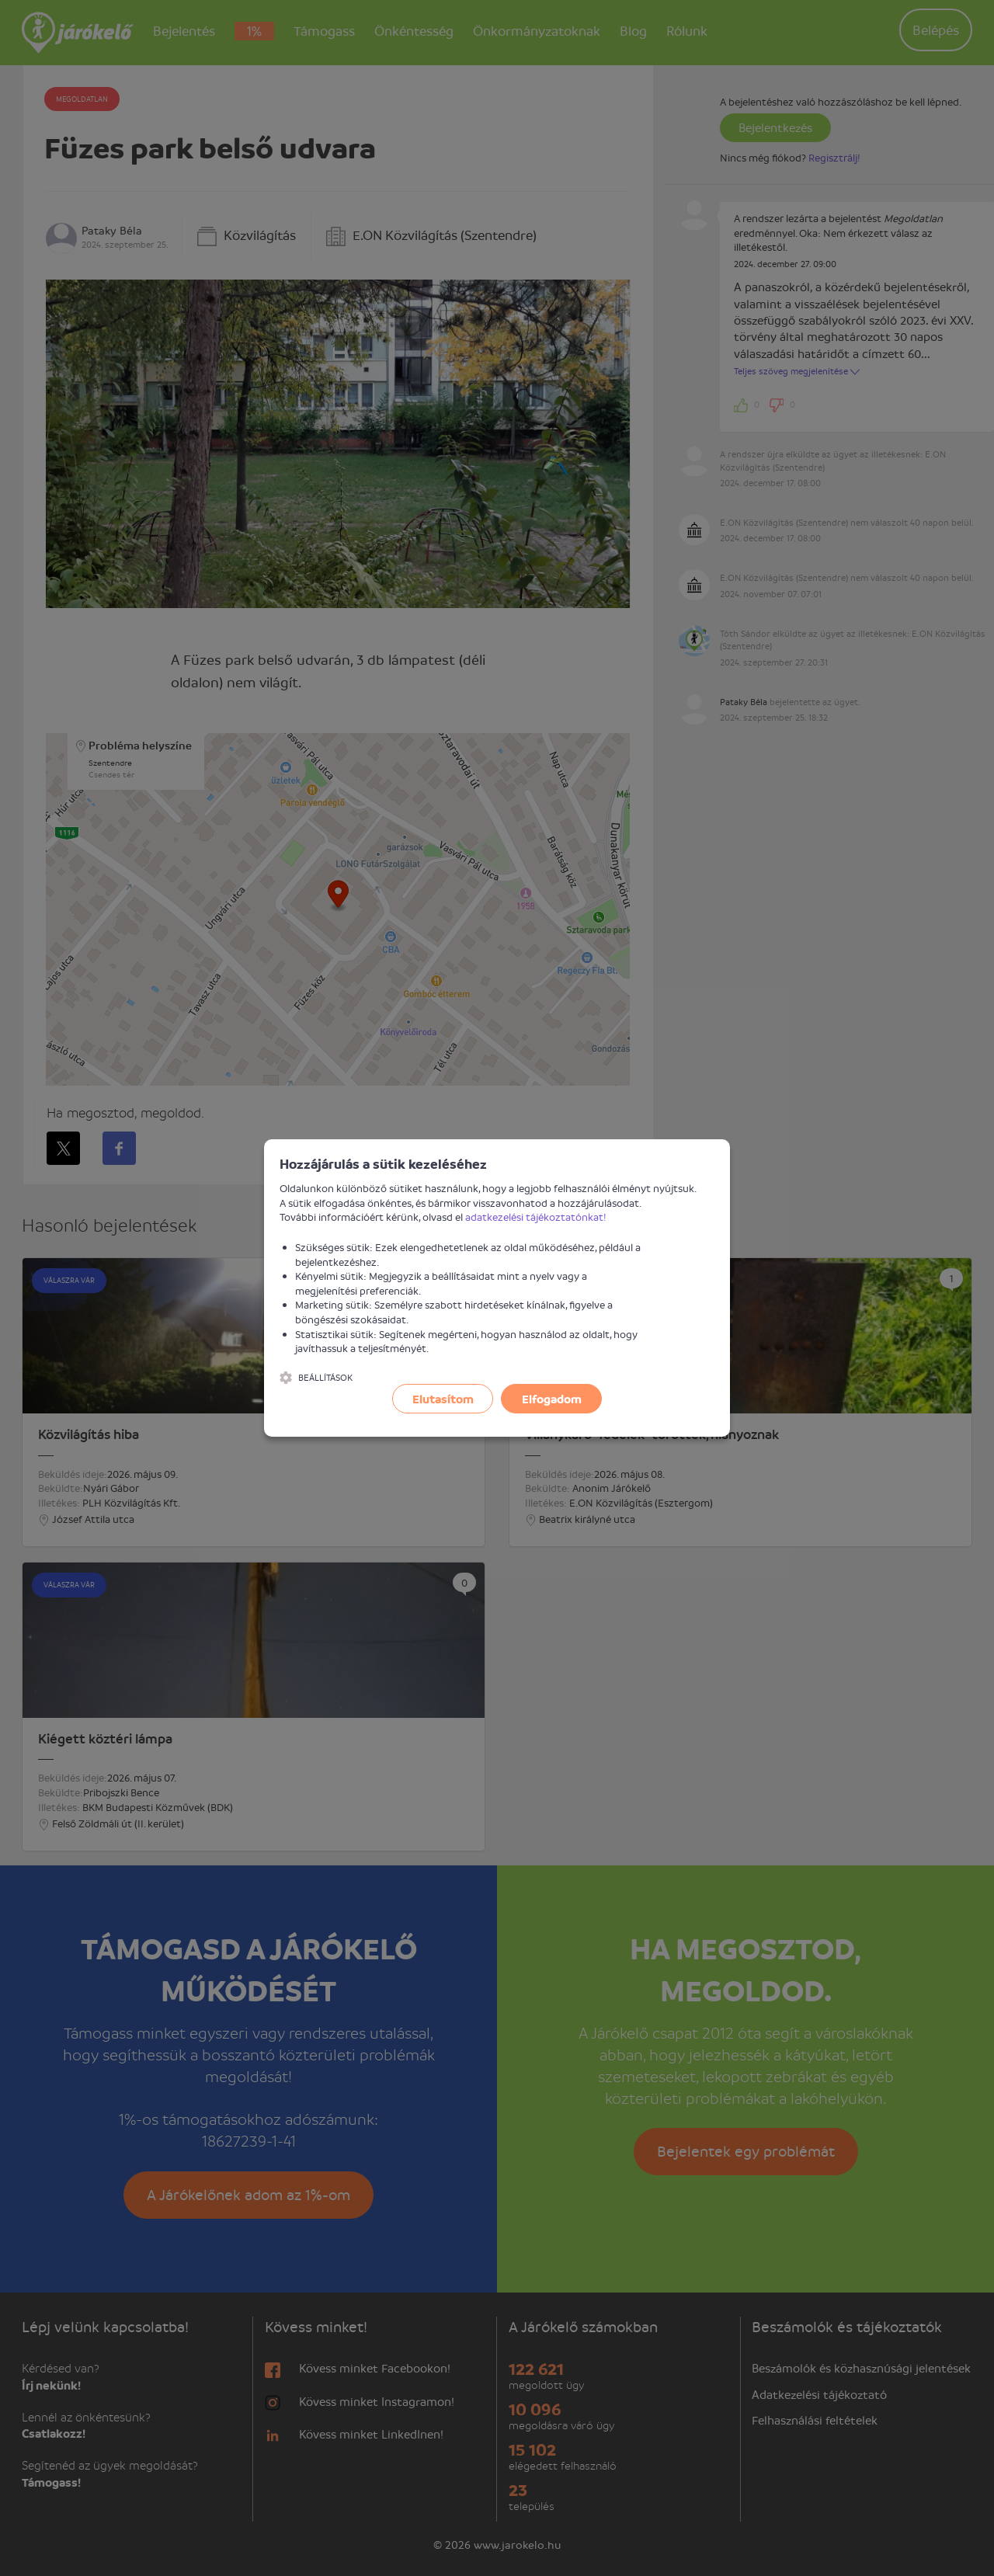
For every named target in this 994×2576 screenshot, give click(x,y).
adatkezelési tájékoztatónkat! (535, 1216)
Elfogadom (552, 1398)
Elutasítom (443, 1398)
